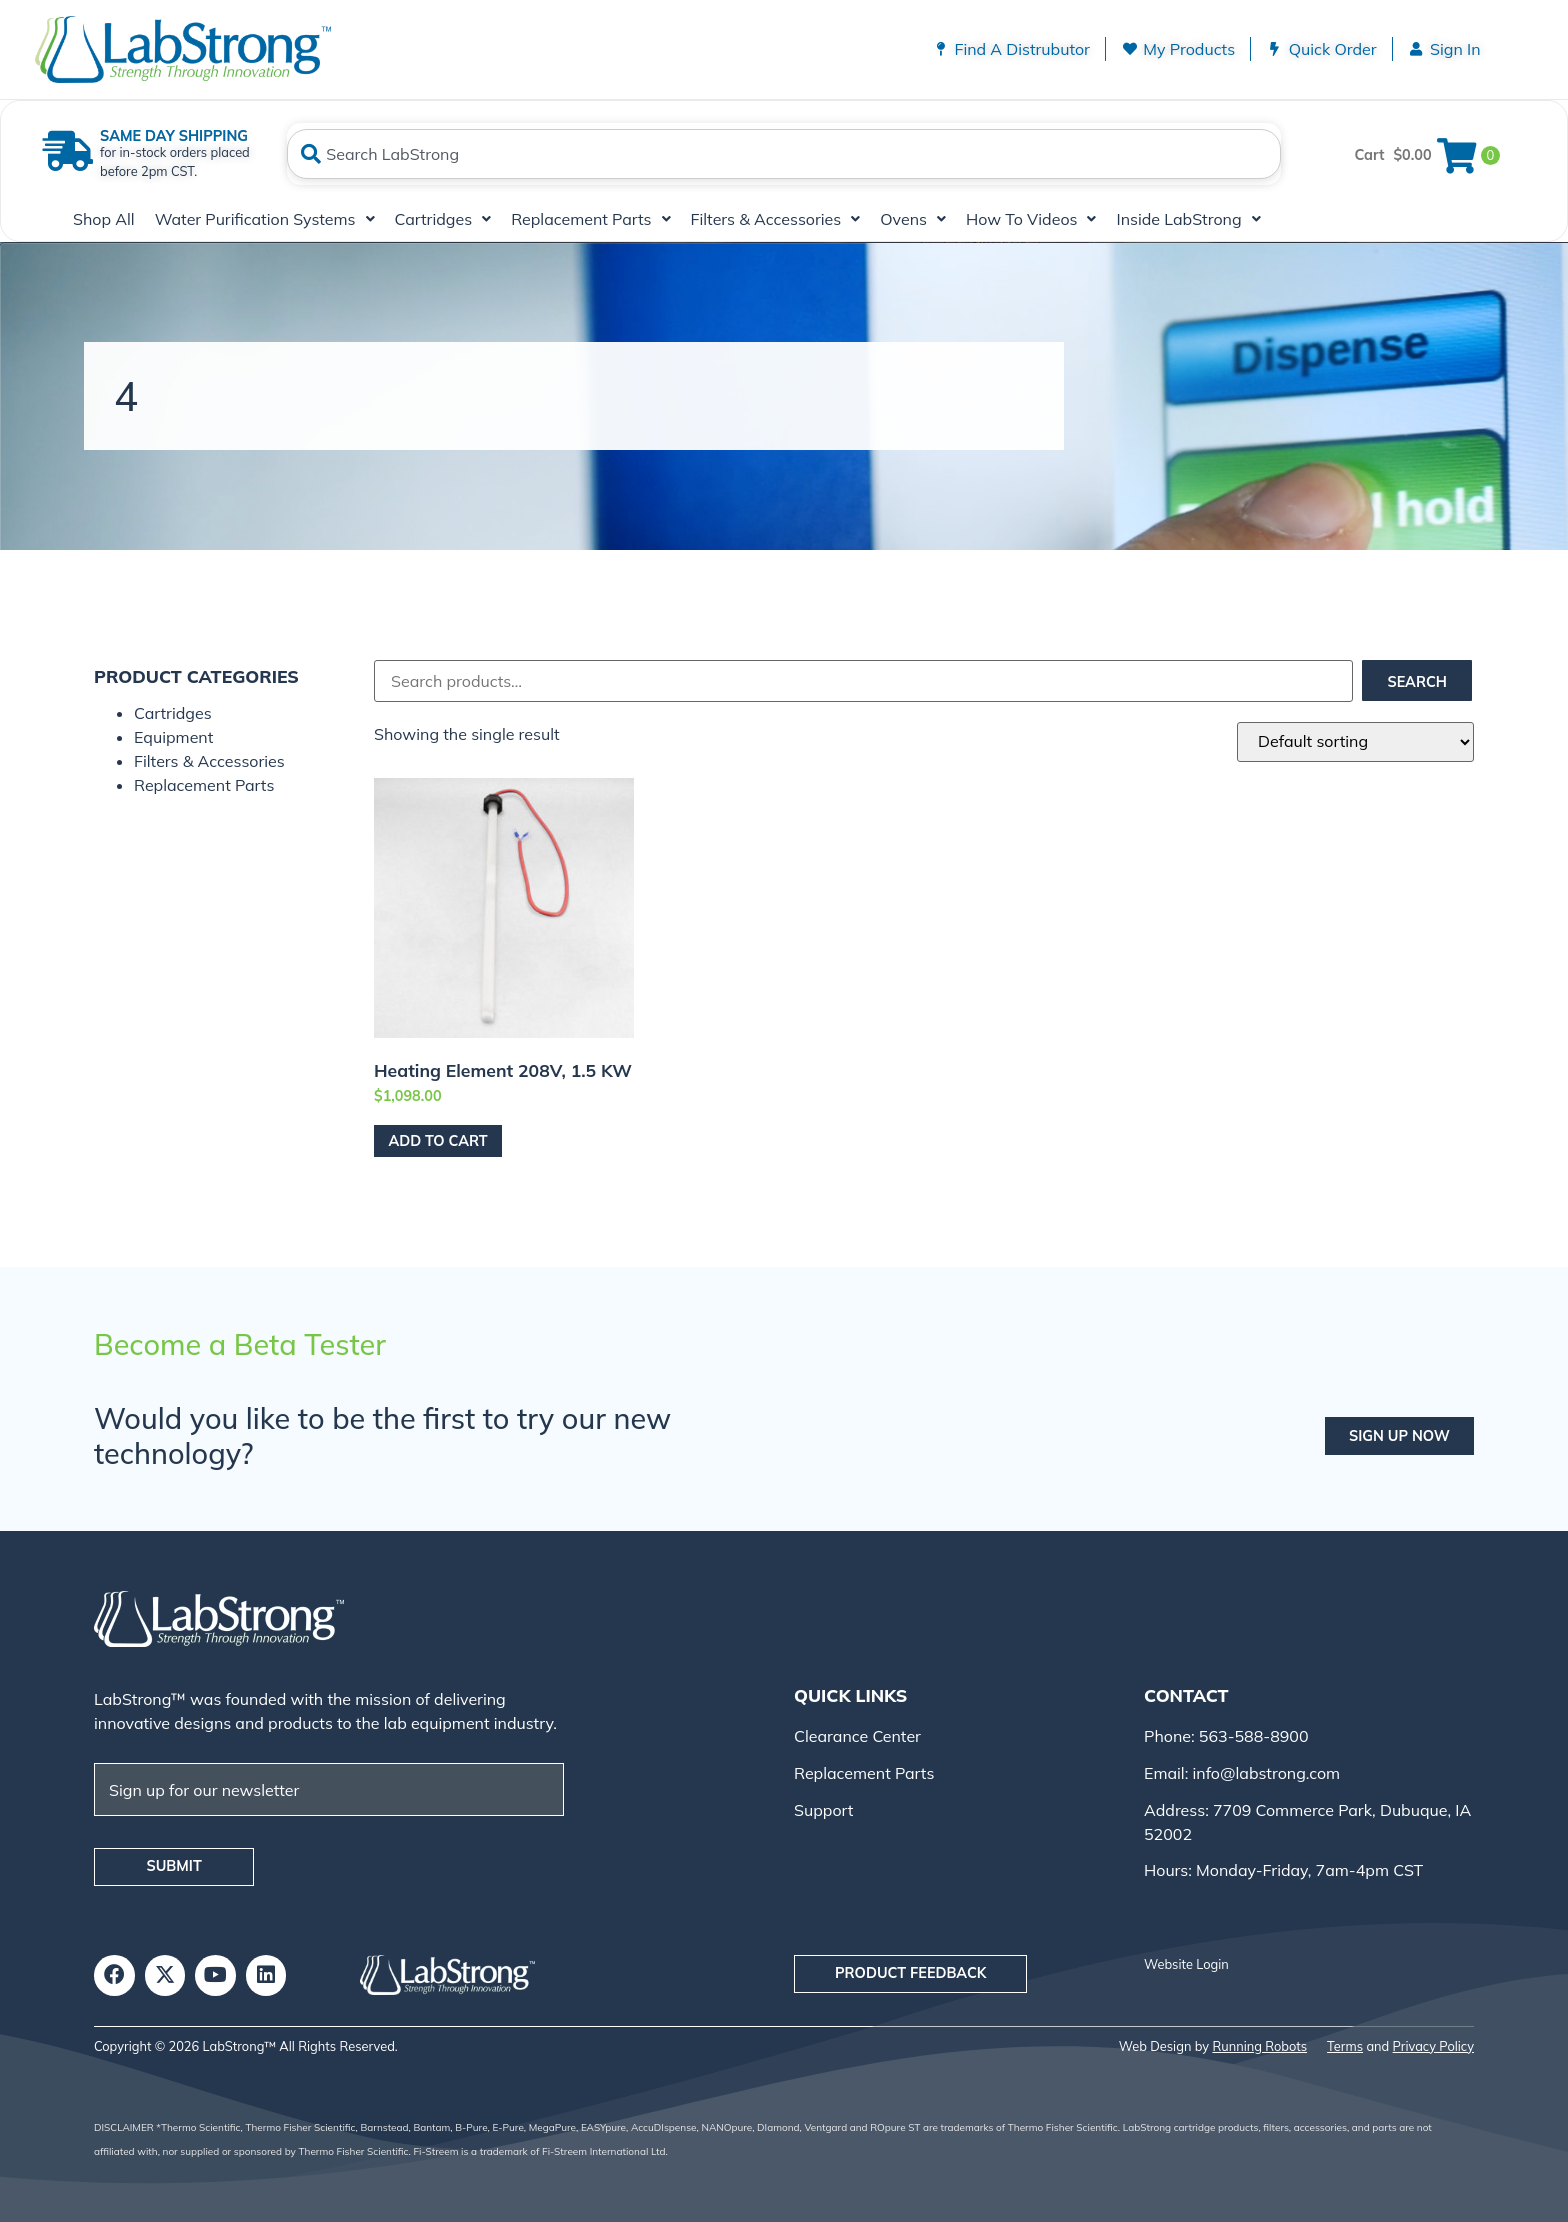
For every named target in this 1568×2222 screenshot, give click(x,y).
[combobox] (783, 154)
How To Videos (1031, 219)
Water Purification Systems (265, 219)
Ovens (913, 219)
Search (1416, 682)
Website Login (1186, 1964)
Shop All (104, 219)
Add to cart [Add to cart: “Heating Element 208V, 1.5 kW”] (437, 1141)
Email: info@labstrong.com (1242, 1773)
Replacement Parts (590, 219)
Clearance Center (857, 1736)
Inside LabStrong (1188, 219)
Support (823, 1810)
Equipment (173, 737)
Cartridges (443, 219)
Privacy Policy (1433, 2045)
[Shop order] (1355, 742)
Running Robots (1259, 2045)
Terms (1345, 2045)
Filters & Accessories (776, 219)
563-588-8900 (1252, 1736)
